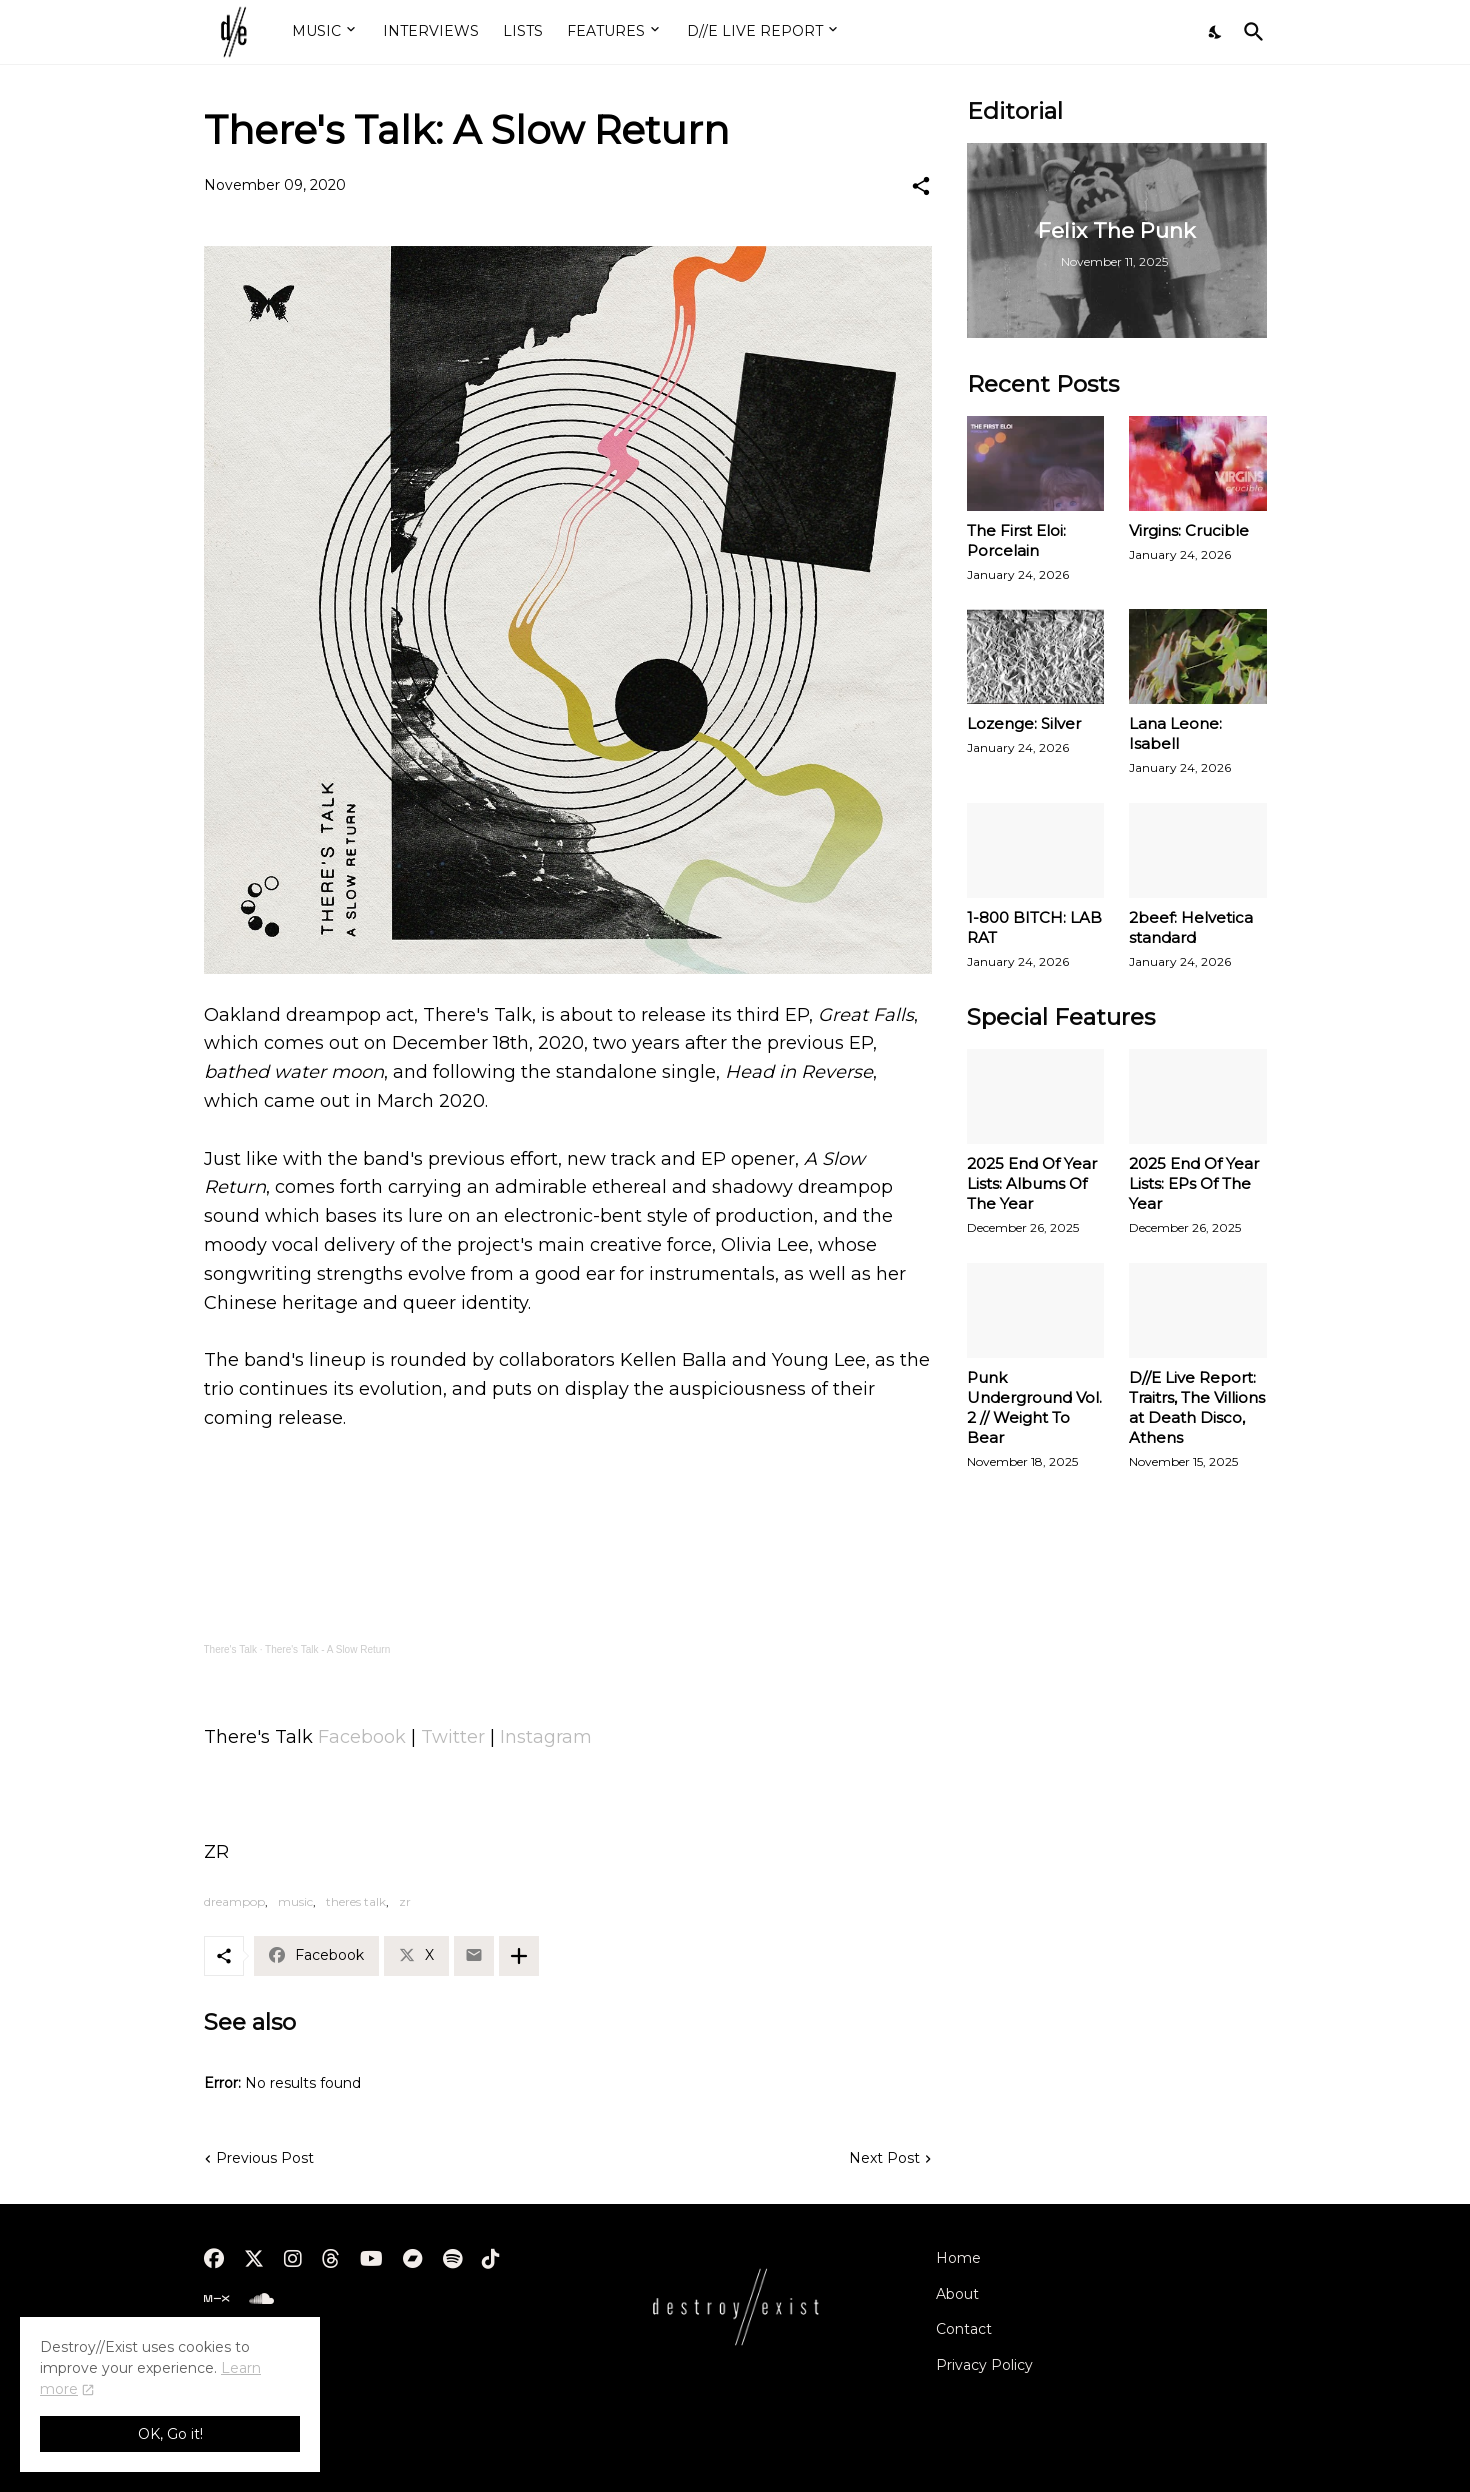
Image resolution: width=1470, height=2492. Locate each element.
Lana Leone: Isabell (1175, 733)
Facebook (362, 1737)
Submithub (243, 2383)
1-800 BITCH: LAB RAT (1034, 927)
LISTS (523, 31)
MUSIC (316, 31)
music (295, 1901)
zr (405, 1901)
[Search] (1250, 32)
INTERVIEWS (431, 31)
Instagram (546, 1737)
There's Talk (230, 1649)
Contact (964, 2329)
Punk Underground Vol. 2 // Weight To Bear (1034, 1407)
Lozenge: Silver (1024, 723)
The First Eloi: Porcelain (1016, 540)
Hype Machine (255, 2347)
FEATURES (606, 31)
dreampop (234, 1901)
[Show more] (519, 1956)
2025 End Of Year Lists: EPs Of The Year (1194, 1183)
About (957, 2294)
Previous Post (265, 2158)
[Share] (921, 186)
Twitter (453, 1737)
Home (958, 2258)
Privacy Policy (984, 2365)
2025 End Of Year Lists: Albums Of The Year (1032, 1183)
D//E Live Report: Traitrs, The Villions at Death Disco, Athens (1197, 1407)
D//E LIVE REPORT (755, 31)
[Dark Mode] (1216, 32)
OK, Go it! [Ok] (170, 2434)
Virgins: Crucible (1189, 530)
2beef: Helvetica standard (1191, 927)
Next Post (884, 2158)
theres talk (356, 1901)
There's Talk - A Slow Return (327, 1649)
